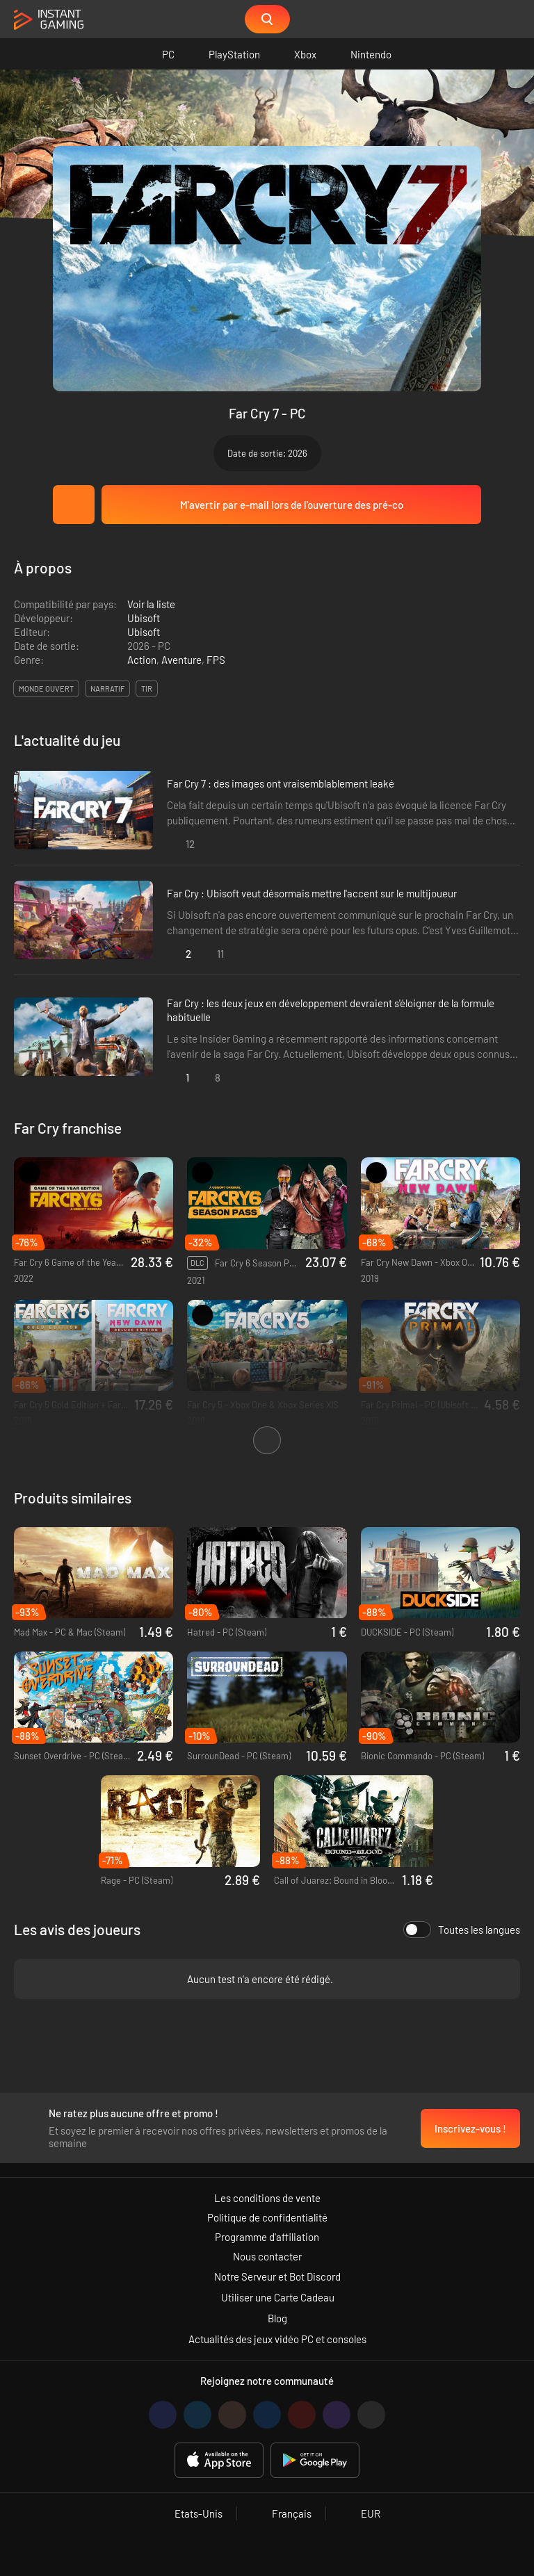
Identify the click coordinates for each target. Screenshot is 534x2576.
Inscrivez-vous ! (470, 2128)
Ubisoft (143, 618)
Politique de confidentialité (267, 2217)
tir (146, 688)
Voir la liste (151, 604)
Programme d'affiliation (267, 2237)
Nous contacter (267, 2256)
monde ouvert (46, 688)
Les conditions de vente (267, 2198)
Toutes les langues (461, 1929)
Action (141, 659)
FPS (216, 659)
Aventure (181, 659)
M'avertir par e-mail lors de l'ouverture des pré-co (291, 504)
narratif (107, 688)
